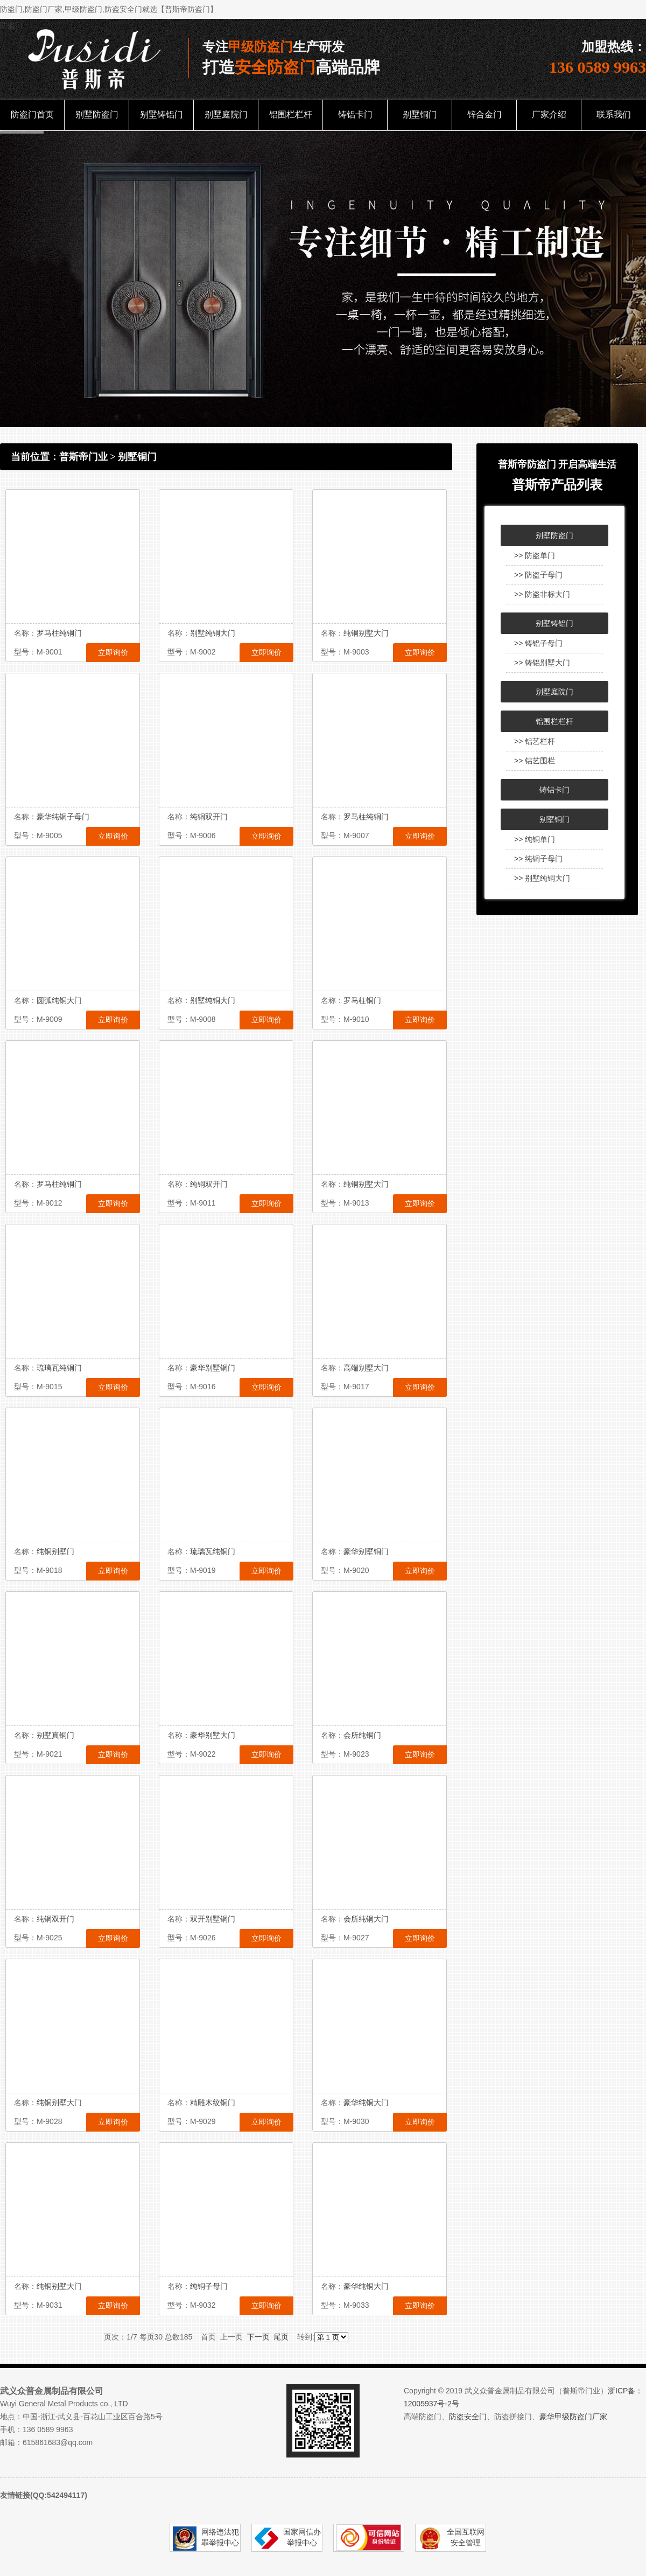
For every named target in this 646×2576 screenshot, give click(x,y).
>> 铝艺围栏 (534, 760)
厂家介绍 (549, 114)
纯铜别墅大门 (366, 633)
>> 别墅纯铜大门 (542, 878)
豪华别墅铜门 (212, 1367)
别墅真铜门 (55, 1735)
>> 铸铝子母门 (538, 643)
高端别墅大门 (366, 1367)
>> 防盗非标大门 (542, 594)
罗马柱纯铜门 (59, 633)
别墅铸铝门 (161, 114)
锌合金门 (484, 114)
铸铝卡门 (355, 114)
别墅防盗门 (96, 114)
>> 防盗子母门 (538, 574)
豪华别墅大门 (212, 1735)
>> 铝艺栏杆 (534, 741)
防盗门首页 (32, 114)
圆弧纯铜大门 (59, 1000)
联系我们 (613, 114)
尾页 (281, 2337)
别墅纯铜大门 (212, 633)
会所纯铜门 (362, 1735)
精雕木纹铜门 (212, 2102)
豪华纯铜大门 (366, 2102)
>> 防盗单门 (534, 555)
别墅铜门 (420, 114)
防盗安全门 (468, 2416)
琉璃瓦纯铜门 (59, 1367)
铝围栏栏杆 (290, 114)
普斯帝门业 (83, 456)
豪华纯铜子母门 (63, 816)
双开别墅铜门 (212, 1918)
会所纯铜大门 (366, 1918)
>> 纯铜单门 (534, 839)
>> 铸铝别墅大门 (542, 662)
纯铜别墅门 (55, 1551)
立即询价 (113, 652)
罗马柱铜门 (362, 1000)
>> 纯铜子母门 (538, 858)
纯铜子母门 (209, 2286)
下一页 (258, 2337)
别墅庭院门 (226, 114)
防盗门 (11, 25)
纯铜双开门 (209, 816)
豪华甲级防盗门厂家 (573, 2416)
